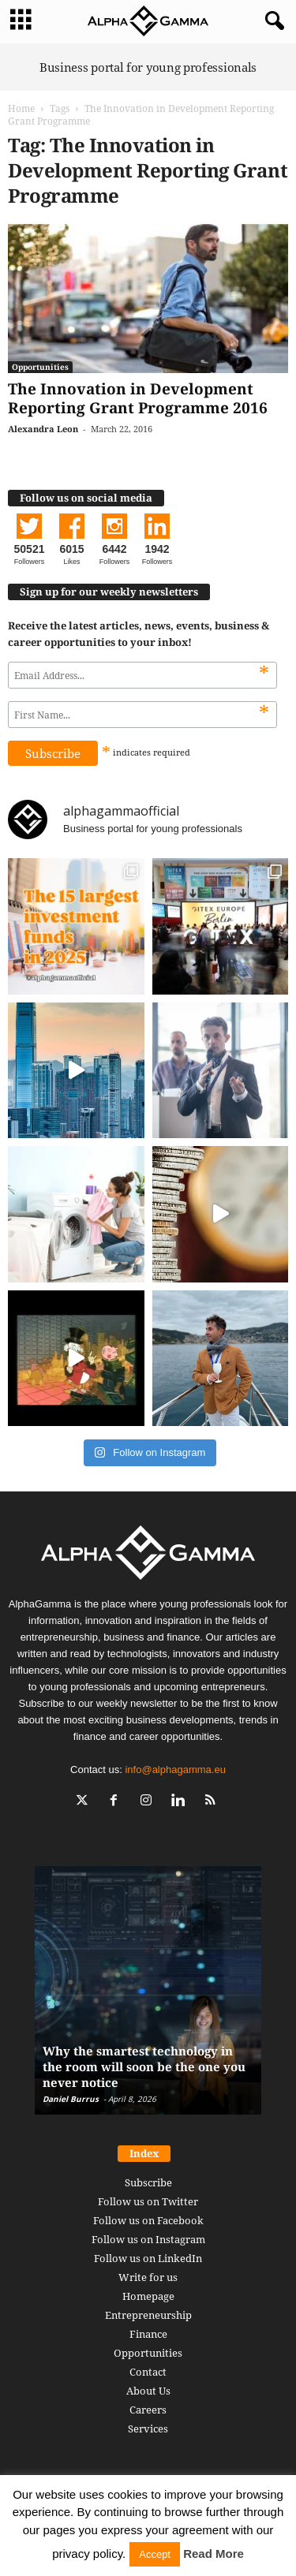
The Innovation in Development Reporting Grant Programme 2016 (138, 398)
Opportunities (40, 366)
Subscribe (148, 2182)
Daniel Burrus (71, 2098)
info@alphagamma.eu (175, 1769)
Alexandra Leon (43, 429)
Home (21, 108)
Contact (148, 2372)
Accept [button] (154, 2554)
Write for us (148, 2277)
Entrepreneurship (148, 2315)
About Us (148, 2391)
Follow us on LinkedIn (148, 2258)
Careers (148, 2409)
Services (148, 2428)
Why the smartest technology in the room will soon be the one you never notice (144, 2066)
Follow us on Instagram (148, 2239)
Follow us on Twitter (148, 2201)
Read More (213, 2553)
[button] (271, 21)
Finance (148, 2334)
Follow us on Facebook (148, 2220)
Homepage (148, 2296)
